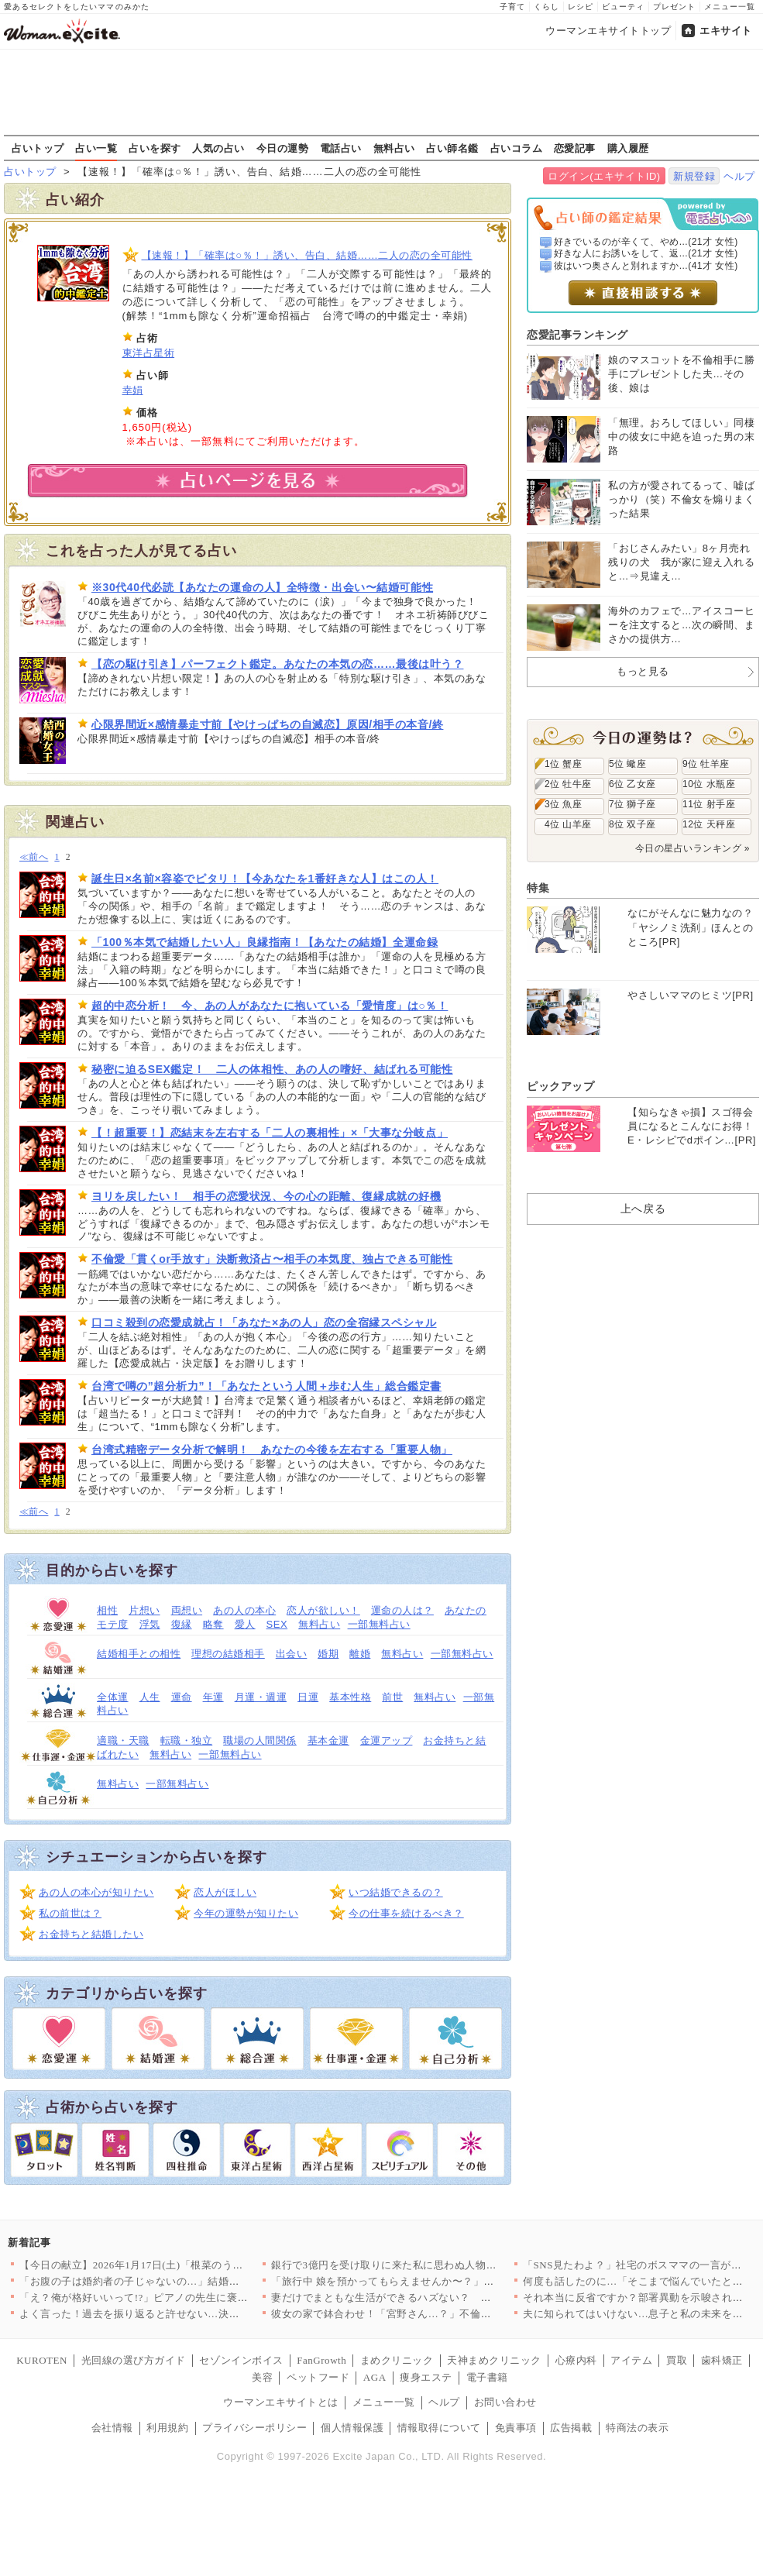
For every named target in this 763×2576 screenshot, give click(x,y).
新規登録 (694, 176)
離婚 (359, 1653)
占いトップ (38, 148)
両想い (187, 1610)
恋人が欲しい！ (323, 1610)
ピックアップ (560, 1086)
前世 (392, 1697)
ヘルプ (739, 176)
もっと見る (643, 671)
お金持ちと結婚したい (91, 1934)
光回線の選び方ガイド (133, 2360)
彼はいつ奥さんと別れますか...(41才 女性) (646, 265)
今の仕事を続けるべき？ (406, 1913)
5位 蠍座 (627, 763)
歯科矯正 (722, 2360)
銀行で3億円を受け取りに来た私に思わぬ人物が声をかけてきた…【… (436, 2265)
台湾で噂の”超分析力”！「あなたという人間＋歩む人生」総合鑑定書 (266, 1386)
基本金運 (328, 1740)
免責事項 (516, 2427)
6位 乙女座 (632, 784)
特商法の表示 (637, 2427)
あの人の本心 (244, 1610)
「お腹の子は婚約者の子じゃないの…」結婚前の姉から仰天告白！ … (183, 2281)
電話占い (341, 148)
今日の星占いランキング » (692, 848)
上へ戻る (642, 1208)
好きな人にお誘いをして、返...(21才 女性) (646, 253)
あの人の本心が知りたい (96, 1892)
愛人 (245, 1624)
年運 (213, 1697)
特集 (538, 888)
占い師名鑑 (452, 148)
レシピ (580, 6)
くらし (546, 6)
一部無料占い (379, 1624)
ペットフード (318, 2377)
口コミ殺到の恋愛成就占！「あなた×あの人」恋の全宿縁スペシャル (264, 1322)
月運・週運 (261, 1697)
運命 (181, 1697)
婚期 (328, 1653)
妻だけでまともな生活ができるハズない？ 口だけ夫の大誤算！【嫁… (439, 2297)
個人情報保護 (352, 2427)
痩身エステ (426, 2377)
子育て (512, 6)
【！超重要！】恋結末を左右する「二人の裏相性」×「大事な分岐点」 (269, 1132)
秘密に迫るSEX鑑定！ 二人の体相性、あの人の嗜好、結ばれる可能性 (272, 1069)
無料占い (394, 148)
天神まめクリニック (494, 2360)
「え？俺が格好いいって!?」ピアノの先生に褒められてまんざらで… (180, 2297)
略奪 (213, 1624)
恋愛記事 (575, 148)
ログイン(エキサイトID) (604, 176)
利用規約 (167, 2427)
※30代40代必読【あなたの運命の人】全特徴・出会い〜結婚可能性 (262, 587)
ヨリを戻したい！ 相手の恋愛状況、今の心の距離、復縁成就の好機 (266, 1196)
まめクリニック (397, 2360)
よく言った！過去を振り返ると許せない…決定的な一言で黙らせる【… (187, 2314)
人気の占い (218, 148)
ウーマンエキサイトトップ (608, 30)
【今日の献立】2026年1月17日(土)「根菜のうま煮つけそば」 (162, 2265)
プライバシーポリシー (254, 2427)
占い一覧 (96, 148)
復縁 (181, 1624)
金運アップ (386, 1740)
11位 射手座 (708, 804)
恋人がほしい (225, 1892)
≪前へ (33, 857)
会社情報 (112, 2427)
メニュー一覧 (729, 6)
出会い (292, 1653)
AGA (375, 2377)
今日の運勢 (282, 148)
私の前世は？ (70, 1913)
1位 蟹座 (563, 763)
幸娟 (132, 390)
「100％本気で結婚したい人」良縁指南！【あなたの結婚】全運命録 (264, 942)
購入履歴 (628, 148)
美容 (262, 2377)
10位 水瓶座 (708, 784)
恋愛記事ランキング (577, 334)
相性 (107, 1610)
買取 (676, 2360)
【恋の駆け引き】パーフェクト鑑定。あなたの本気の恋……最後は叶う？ (277, 664)
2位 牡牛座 (568, 784)
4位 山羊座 (568, 824)
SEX (277, 1624)
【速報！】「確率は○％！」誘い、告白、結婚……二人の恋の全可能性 (307, 255)
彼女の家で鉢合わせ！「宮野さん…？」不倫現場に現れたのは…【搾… (439, 2314)
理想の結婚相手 (228, 1653)
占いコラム (516, 148)
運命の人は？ (402, 1610)
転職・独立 (186, 1740)
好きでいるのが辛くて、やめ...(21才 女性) (646, 241)
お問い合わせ (505, 2402)
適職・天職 (123, 1740)
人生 (149, 1697)
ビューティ (623, 6)
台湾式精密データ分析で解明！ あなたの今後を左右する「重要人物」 (271, 1449)
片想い (144, 1610)
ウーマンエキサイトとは (281, 2402)
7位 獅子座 (632, 804)
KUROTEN (41, 2360)
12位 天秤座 (708, 824)
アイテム (631, 2360)
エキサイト (725, 30)
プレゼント (674, 6)
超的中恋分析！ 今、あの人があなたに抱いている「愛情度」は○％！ (269, 1005)
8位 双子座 (632, 824)
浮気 (149, 1624)
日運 (307, 1697)
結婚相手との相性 (138, 1653)
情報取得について (439, 2427)
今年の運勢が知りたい (246, 1913)
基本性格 (350, 1697)
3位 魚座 (563, 804)
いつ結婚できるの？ (396, 1892)
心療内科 (576, 2360)
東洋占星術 (148, 353)
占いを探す (155, 148)
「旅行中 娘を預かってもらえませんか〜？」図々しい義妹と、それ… (435, 2281)
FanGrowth (321, 2360)
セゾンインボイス (241, 2360)
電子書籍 (487, 2377)
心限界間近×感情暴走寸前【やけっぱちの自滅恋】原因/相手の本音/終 (267, 724)
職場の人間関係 (260, 1740)
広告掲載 (571, 2427)
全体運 (113, 1697)
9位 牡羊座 (706, 763)
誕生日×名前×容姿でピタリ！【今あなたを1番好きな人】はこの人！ (264, 878)
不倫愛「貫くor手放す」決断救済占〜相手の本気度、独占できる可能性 (271, 1259)
